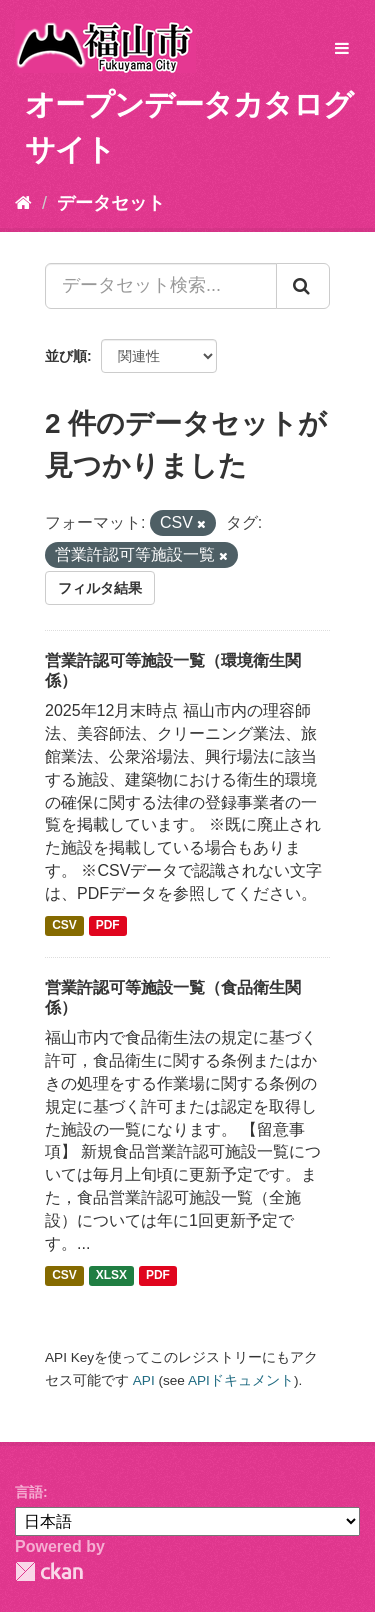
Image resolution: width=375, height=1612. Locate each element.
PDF (108, 926)
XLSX (111, 1276)
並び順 (66, 356)
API (144, 1380)
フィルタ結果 (100, 588)
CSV (64, 926)
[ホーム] (23, 203)
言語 (29, 1492)
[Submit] (303, 286)
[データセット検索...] (161, 286)
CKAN (49, 1571)
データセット (111, 203)
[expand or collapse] (342, 49)
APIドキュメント (241, 1380)
